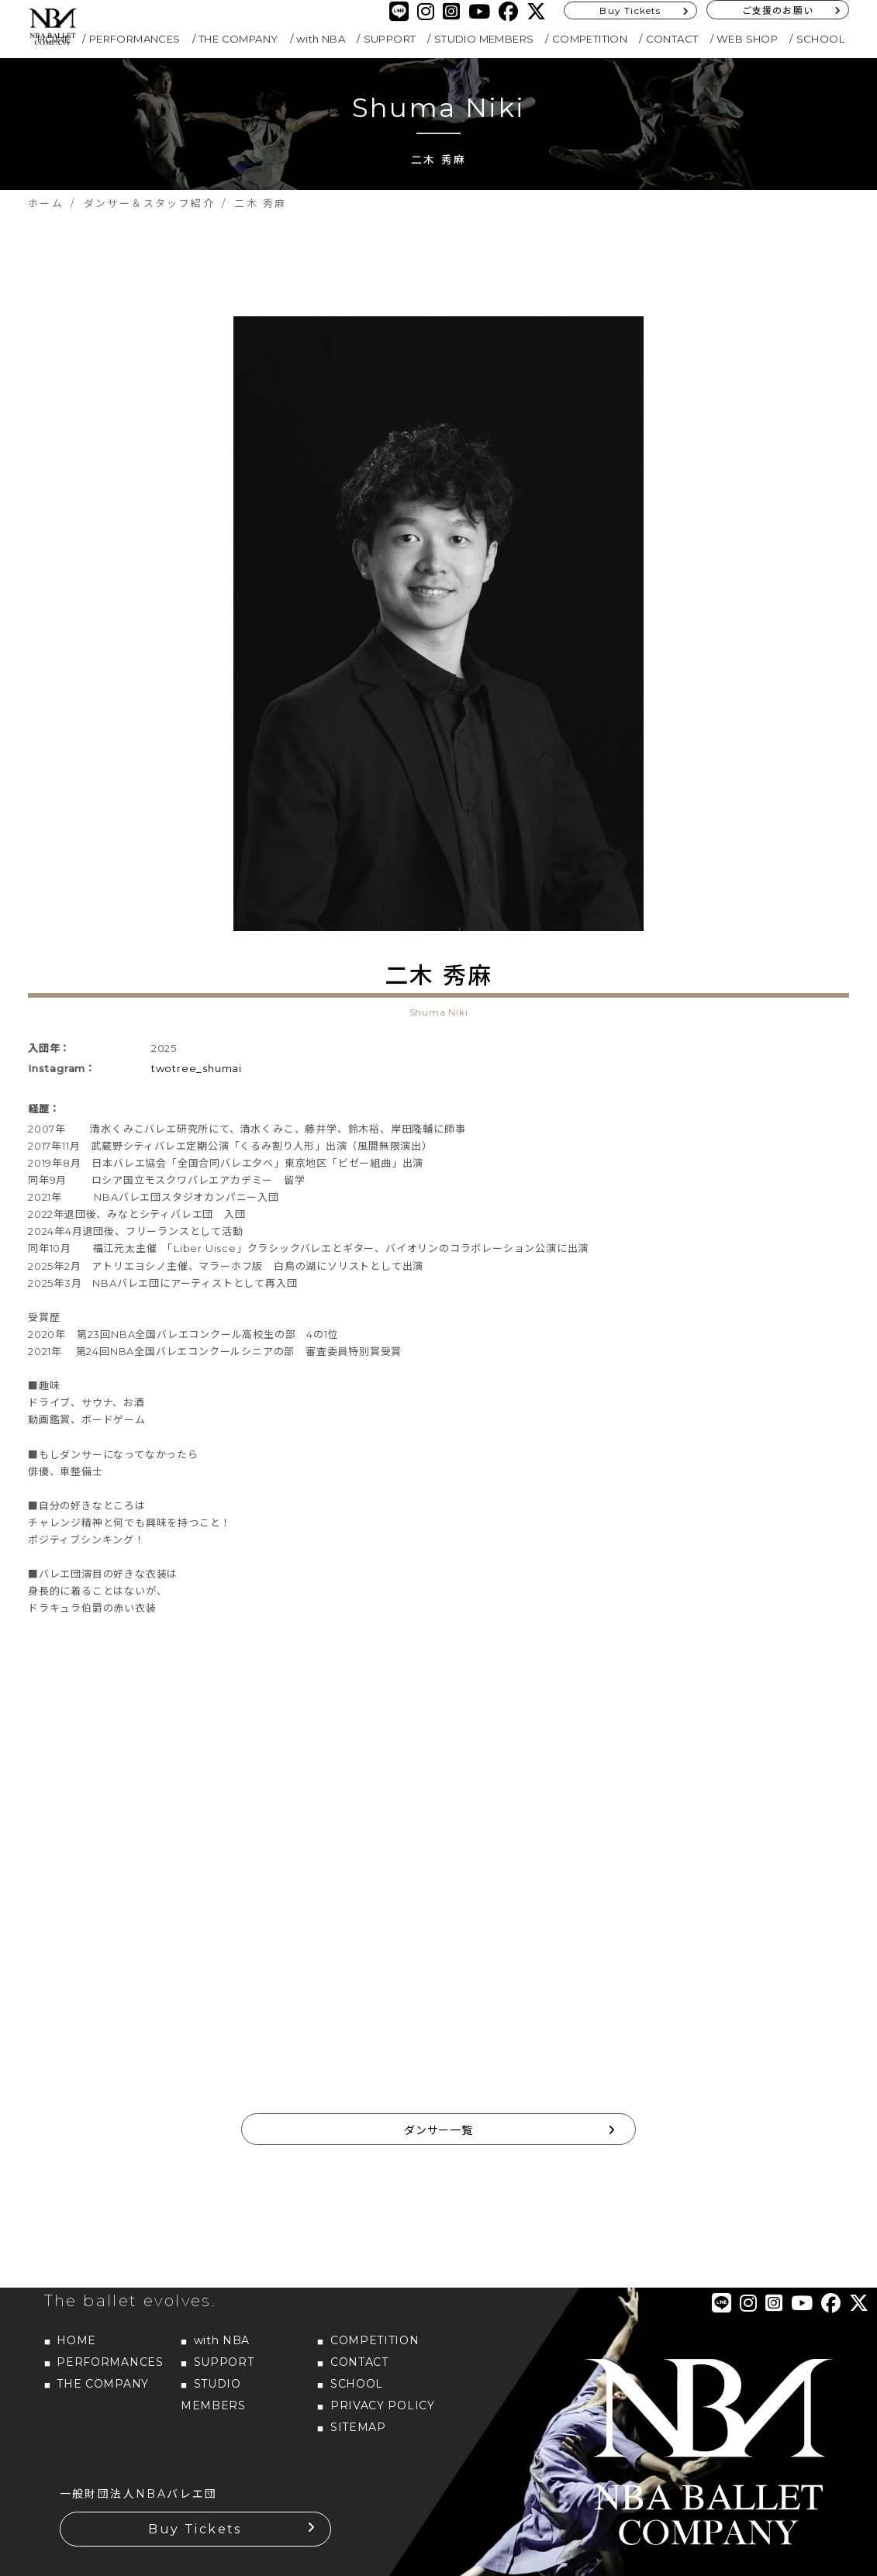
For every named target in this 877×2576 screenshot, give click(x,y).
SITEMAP (358, 2427)
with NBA (320, 39)
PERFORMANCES (135, 39)
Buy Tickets (630, 10)
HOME (76, 2340)
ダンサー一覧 (438, 2130)
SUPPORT (390, 39)
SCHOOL (820, 39)
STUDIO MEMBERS (484, 39)
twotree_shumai (196, 1068)
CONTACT (672, 39)
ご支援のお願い (777, 10)
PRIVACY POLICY (382, 2405)
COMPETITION (589, 39)
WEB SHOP (747, 39)
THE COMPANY (238, 39)
